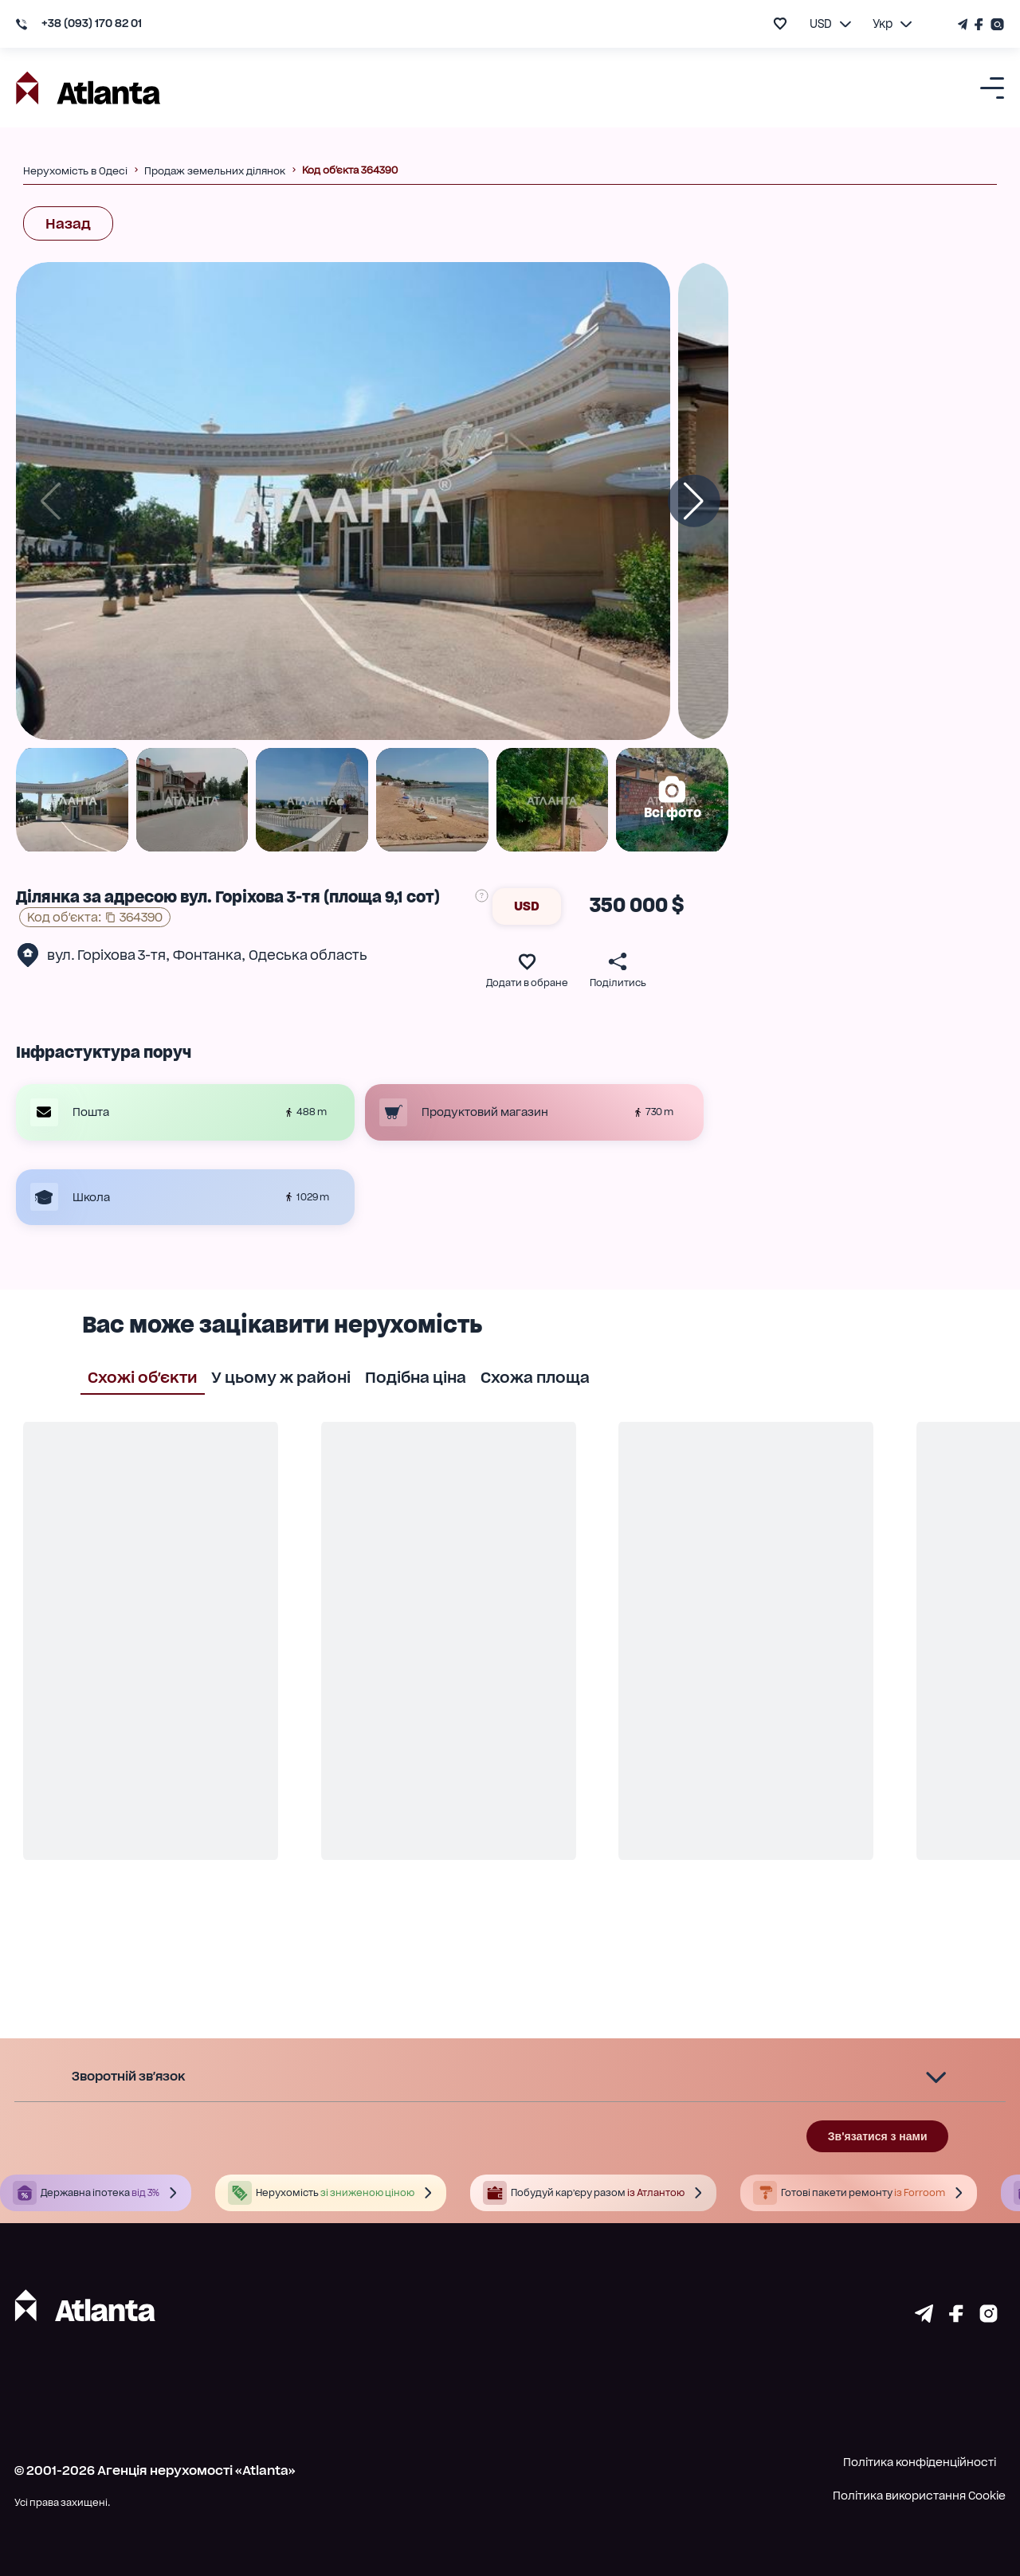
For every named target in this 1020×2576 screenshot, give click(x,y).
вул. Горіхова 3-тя (106, 955)
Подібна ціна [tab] (415, 1376)
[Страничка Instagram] (995, 24)
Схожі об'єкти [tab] (142, 1376)
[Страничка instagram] (988, 2317)
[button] (510, 2077)
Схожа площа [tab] (535, 1376)
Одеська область (308, 955)
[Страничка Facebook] (979, 24)
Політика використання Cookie (919, 2495)
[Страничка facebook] (956, 2317)
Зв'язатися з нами (878, 2136)
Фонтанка (207, 955)
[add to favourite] (780, 23)
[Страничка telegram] (924, 2317)
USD (526, 906)
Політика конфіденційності (919, 2462)
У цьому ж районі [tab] (282, 1376)
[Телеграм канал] (964, 24)
